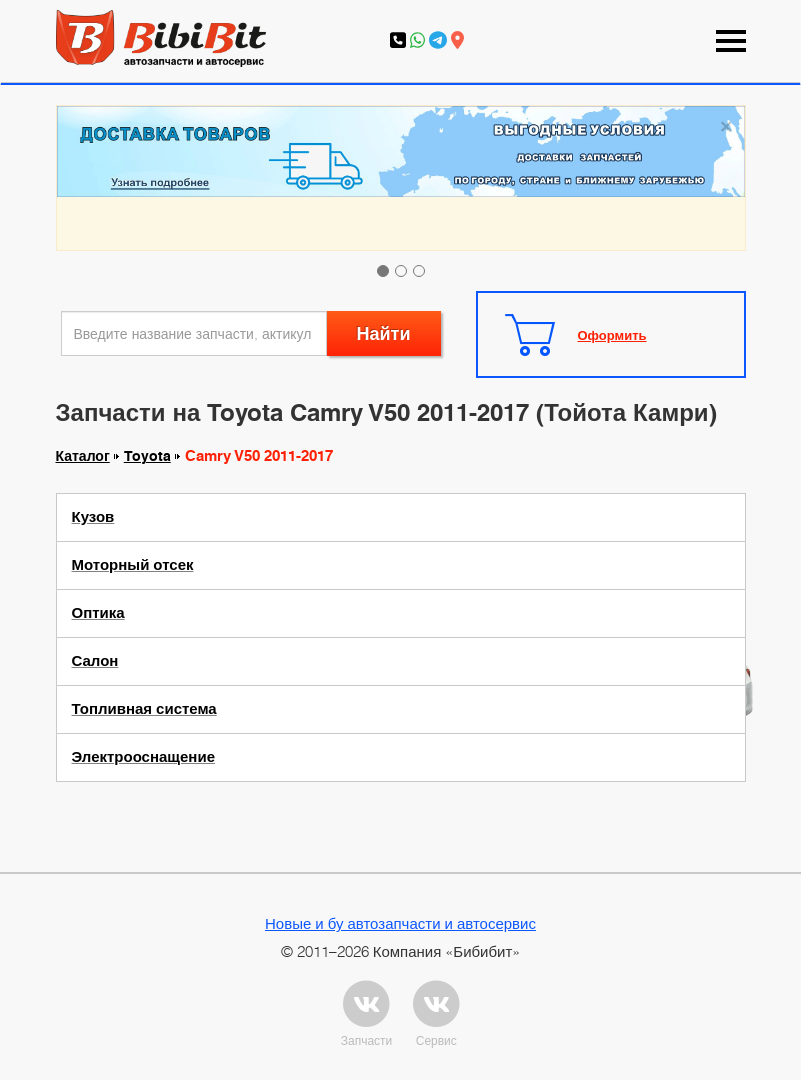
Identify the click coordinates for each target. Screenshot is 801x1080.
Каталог (83, 456)
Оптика (98, 613)
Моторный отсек (133, 565)
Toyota (147, 456)
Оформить (612, 335)
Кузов (93, 517)
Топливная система (144, 709)
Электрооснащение (143, 757)
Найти (384, 333)
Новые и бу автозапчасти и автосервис (400, 923)
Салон (95, 661)
